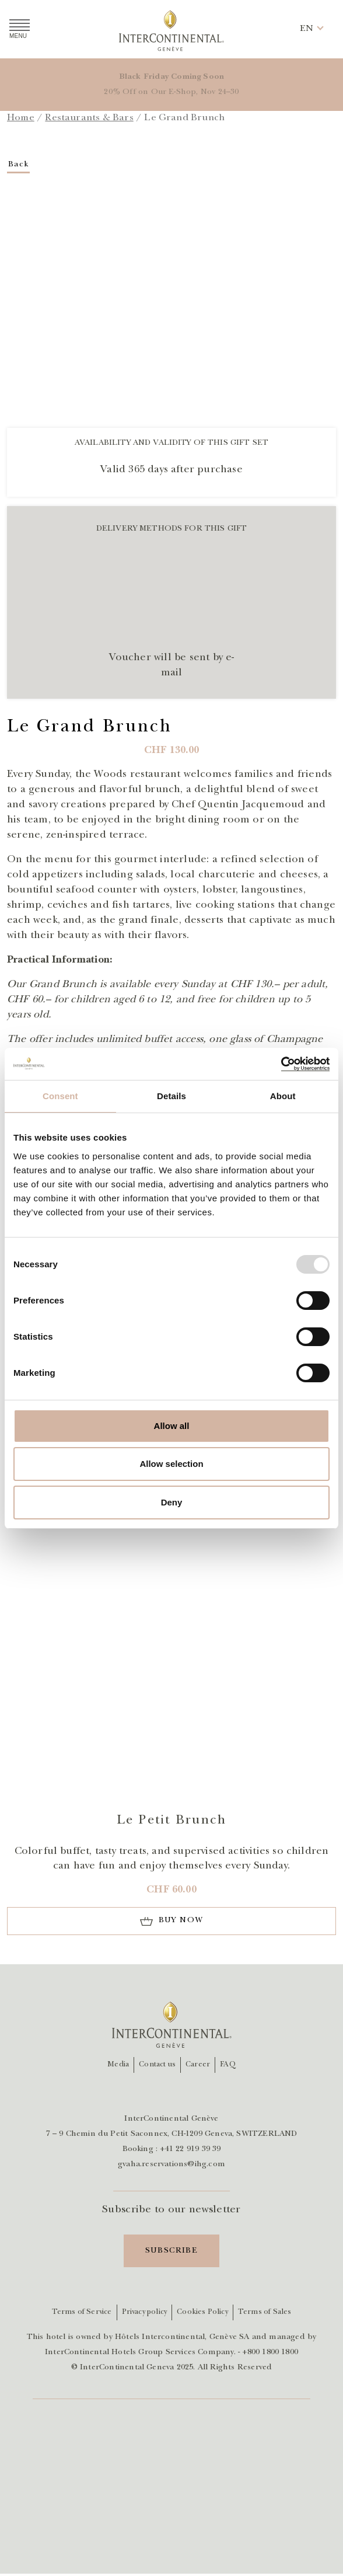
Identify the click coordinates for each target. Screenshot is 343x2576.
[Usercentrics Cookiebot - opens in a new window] (279, 1064)
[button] (306, 28)
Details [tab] (171, 1096)
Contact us (157, 2065)
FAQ (228, 2065)
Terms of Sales (265, 2312)
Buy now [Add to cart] (181, 1920)
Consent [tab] (60, 1096)
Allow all (172, 1426)
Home (20, 118)
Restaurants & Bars (89, 118)
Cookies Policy (202, 2312)
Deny (172, 1502)
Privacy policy (144, 2312)
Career (198, 2065)
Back (18, 165)
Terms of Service (82, 2312)
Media (118, 2065)
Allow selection (171, 1464)
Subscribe (171, 2251)
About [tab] (283, 1096)
